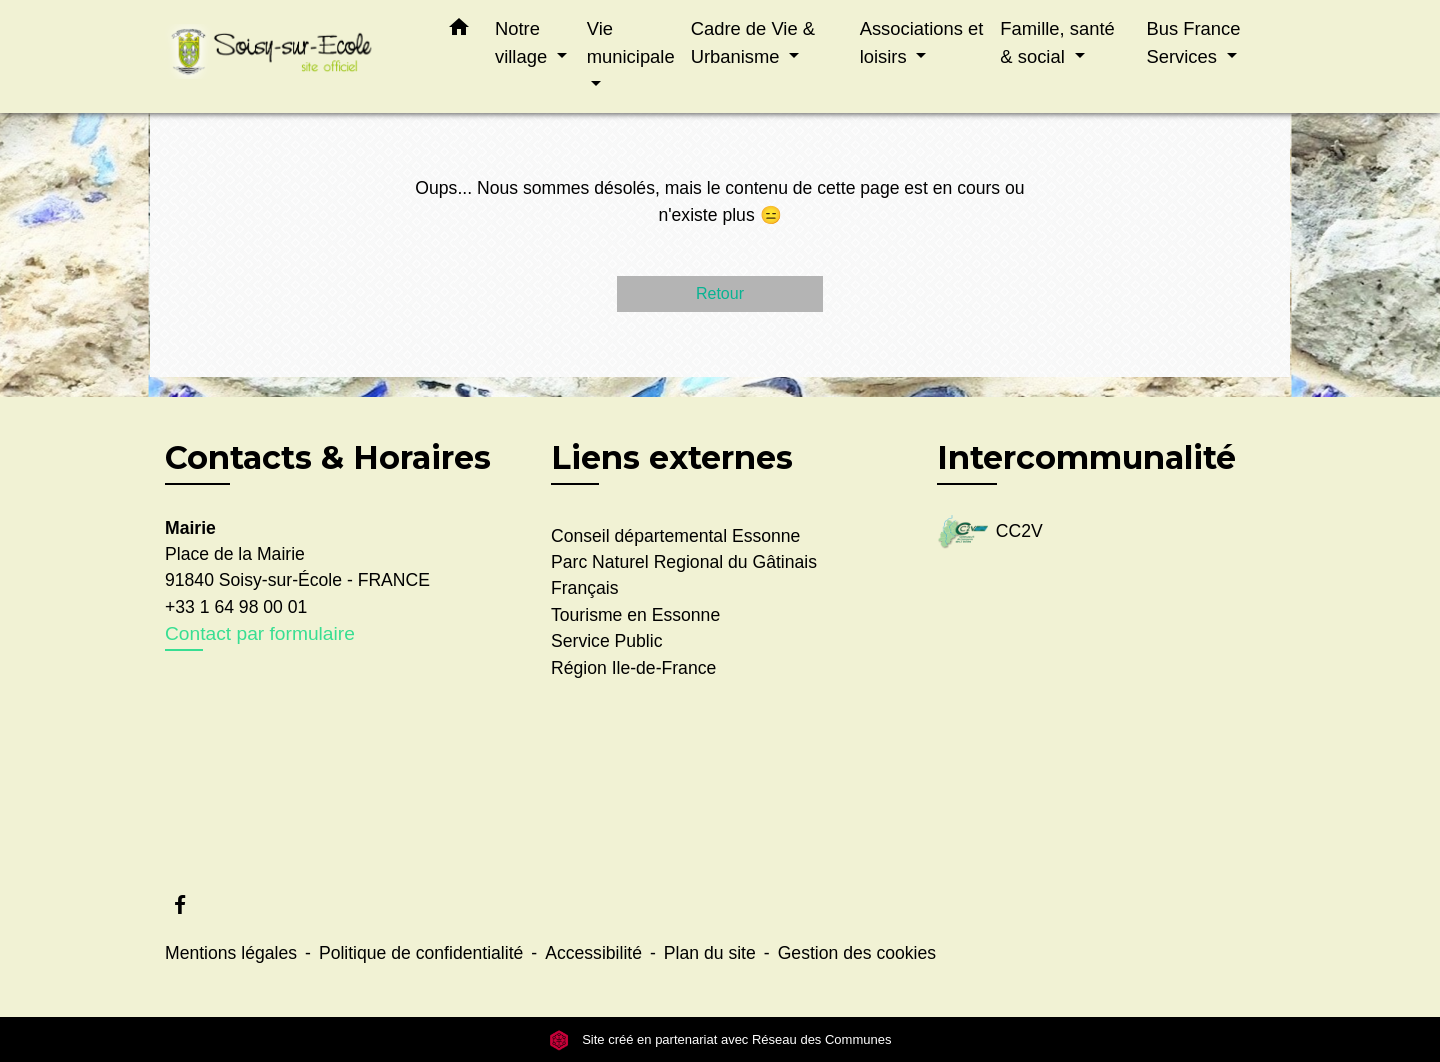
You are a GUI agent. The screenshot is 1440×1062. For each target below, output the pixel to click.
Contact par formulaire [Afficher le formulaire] (260, 633)
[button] (459, 31)
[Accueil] (290, 56)
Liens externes (672, 457)
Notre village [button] (523, 42)
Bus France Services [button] (1193, 42)
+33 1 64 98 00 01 (236, 607)
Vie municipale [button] (631, 42)
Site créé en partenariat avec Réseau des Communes (720, 1039)
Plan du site (710, 953)
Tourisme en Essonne (635, 615)
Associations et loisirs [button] (922, 42)
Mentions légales (231, 953)
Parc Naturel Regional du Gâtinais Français (684, 575)
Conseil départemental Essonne (675, 536)
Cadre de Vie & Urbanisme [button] (753, 42)
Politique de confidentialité (421, 953)
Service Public (606, 641)
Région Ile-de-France (633, 668)
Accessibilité (593, 953)
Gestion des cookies (857, 953)
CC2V (990, 532)
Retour (720, 293)
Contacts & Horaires (328, 458)
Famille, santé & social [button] (1057, 42)
